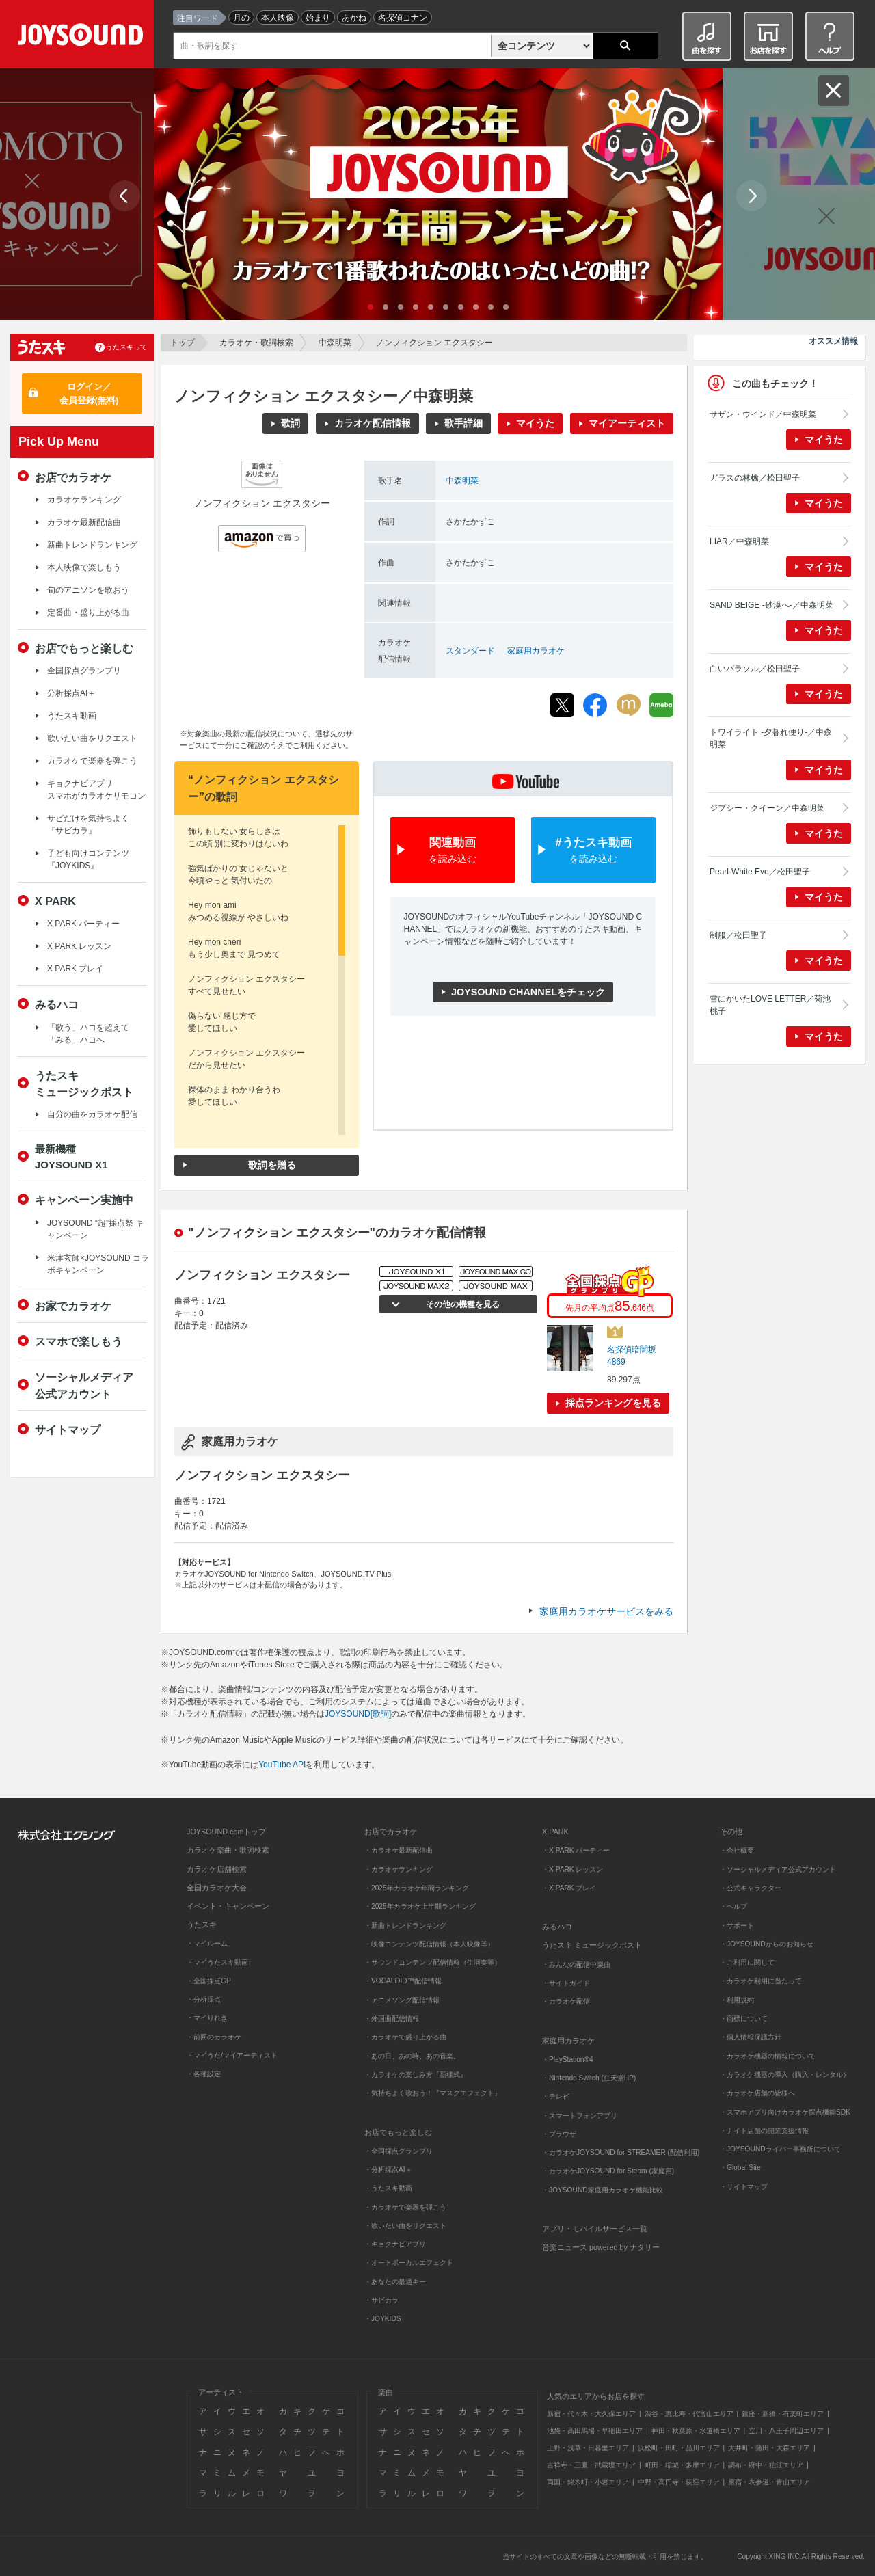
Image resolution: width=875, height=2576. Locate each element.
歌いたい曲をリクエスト (92, 738)
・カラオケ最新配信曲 (398, 1850)
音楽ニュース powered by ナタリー (601, 2247)
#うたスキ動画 (593, 851)
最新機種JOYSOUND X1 (71, 1156)
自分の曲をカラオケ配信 (92, 1114)
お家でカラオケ (73, 1306)
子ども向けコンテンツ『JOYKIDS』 (88, 859)
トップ (182, 342)
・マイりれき (207, 2018)
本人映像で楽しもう (84, 567)
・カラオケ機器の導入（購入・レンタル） (785, 2074)
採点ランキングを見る (613, 1402)
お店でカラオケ (73, 477)
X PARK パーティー (83, 923)
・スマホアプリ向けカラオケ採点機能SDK (785, 2112)
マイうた (535, 423)
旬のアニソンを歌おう (88, 590)
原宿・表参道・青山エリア (769, 2482)
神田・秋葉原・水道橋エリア (695, 2430)
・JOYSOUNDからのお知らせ (766, 1944)
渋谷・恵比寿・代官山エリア (689, 2413)
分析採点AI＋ (71, 693)
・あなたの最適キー (395, 2281)
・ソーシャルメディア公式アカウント (778, 1869)
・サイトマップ (744, 2186)
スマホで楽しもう (78, 1341)
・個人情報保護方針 (750, 2037)
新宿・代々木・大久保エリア (591, 2413)
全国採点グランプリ (84, 670)
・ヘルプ (733, 1906)
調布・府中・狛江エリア (765, 2465)
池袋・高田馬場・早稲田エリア (595, 2430)
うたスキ (202, 1924)
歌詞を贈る (272, 1164)
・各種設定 (204, 2074)
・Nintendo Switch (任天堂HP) (589, 2078)
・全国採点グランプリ (398, 2151)
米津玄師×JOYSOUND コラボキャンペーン (98, 1264)
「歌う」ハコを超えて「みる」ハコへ (88, 1034)
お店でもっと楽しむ (84, 648)
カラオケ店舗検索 (217, 1869)
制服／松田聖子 (738, 935)
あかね (354, 18)
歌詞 (290, 423)
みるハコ (57, 1004)
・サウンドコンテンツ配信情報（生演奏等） (432, 1962)
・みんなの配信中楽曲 (576, 1964)
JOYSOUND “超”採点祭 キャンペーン (95, 1229)
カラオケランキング (84, 500)
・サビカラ (381, 2300)
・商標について (744, 2018)
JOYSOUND (83, 37)
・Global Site (740, 2167)
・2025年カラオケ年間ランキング (416, 1888)
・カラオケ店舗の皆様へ (757, 2093)
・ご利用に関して (747, 1962)
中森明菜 (335, 342)
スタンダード (470, 651)
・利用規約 (737, 2000)
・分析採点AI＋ (388, 2169)
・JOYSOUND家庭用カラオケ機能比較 (602, 2190)
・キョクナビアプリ (395, 2244)
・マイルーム (207, 1943)
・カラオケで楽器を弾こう (405, 2207)
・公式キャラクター (750, 1888)
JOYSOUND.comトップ (226, 1831)
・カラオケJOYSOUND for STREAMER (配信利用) (620, 2152)
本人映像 (277, 18)
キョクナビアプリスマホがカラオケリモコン (96, 790)
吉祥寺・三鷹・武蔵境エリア (591, 2465)
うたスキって (126, 347)
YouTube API (282, 1764)
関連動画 (452, 851)
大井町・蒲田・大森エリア (769, 2448)
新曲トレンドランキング (92, 545)
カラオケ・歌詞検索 (256, 342)
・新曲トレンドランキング (405, 1925)
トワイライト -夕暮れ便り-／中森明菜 (771, 738)
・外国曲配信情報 (391, 2018)
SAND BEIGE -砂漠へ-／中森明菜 (771, 605)
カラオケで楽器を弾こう (92, 761)
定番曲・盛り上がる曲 (88, 612)
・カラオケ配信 (566, 2001)
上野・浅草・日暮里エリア (588, 2448)
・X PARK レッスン (572, 1869)
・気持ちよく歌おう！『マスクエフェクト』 (432, 2093)
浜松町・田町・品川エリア (679, 2448)
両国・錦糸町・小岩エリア (588, 2482)
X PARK (55, 901)
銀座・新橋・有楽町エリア (783, 2413)
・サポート (737, 1925)
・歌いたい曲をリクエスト (405, 2225)
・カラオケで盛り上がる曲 (405, 2037)
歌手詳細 (463, 423)
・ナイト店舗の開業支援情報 (764, 2130)
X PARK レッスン (79, 946)
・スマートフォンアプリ (579, 2115)
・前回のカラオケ (214, 2037)
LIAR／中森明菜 (739, 541)
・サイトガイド (566, 1983)
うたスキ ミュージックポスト (592, 1945)
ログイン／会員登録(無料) (89, 393)
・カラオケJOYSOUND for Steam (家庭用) (608, 2171)
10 (506, 307)
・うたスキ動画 (388, 2188)
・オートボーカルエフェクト (408, 2262)
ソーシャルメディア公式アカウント (84, 1385)
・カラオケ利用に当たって (761, 1981)
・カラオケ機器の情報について (768, 2056)
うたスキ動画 (71, 716)
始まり (318, 18)
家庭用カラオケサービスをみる (606, 1611)
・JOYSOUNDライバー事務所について (780, 2149)
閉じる (833, 90)
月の (241, 18)
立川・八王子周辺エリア (786, 2430)
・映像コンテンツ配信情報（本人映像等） (429, 1944)
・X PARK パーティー (576, 1850)
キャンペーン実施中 (84, 1200)
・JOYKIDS (382, 2318)
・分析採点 (204, 1999)
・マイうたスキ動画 (217, 1962)
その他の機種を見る (461, 1304)
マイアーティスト (627, 423)
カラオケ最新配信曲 (84, 522)
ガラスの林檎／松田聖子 (755, 478)
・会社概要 (737, 1850)
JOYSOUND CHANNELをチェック (528, 992)
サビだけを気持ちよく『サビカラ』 (88, 824)
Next (751, 195)
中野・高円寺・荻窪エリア (679, 2482)
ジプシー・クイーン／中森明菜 (767, 808)
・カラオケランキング (398, 1869)
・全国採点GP (209, 1981)
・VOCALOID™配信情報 (403, 1981)
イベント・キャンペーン (228, 1906)
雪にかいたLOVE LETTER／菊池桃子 (770, 1005)
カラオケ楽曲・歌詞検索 (228, 1850)
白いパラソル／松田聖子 (755, 668)
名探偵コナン (402, 18)
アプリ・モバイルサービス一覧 (594, 2229)
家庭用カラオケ (536, 651)
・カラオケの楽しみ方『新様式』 (415, 2074)
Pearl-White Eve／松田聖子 (760, 871)
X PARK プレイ (75, 969)
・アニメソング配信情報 (402, 2000)
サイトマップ (67, 1429)
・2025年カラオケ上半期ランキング (420, 1906)
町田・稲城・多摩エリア (682, 2465)
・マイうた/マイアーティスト (232, 2055)
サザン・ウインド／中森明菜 (763, 414)
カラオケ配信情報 (372, 423)
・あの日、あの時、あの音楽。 (412, 2056)
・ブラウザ (559, 2134)
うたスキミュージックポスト (84, 1083)
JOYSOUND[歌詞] (358, 1714)
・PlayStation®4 (567, 2059)
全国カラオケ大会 (217, 1887)
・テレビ (555, 2096)
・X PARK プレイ (569, 1888)
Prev (124, 195)
